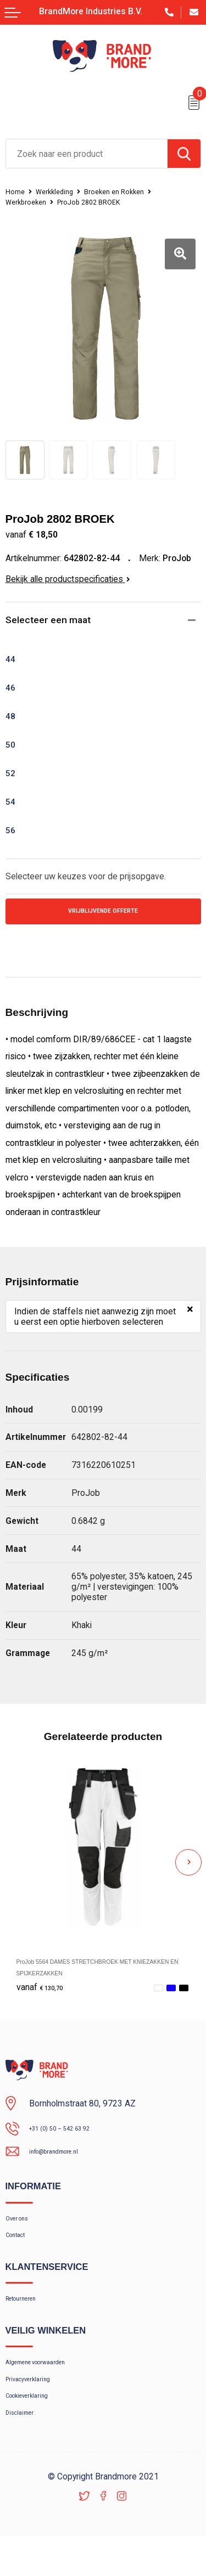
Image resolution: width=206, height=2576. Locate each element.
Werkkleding (61, 191)
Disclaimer (24, 2449)
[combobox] (87, 153)
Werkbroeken (29, 202)
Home (16, 191)
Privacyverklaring (35, 2406)
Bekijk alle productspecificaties (67, 579)
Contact (20, 2250)
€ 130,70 (45, 1991)
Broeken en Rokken (131, 191)
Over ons (21, 2228)
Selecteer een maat (52, 620)
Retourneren (28, 2318)
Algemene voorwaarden (48, 2386)
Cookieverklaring (35, 2428)
